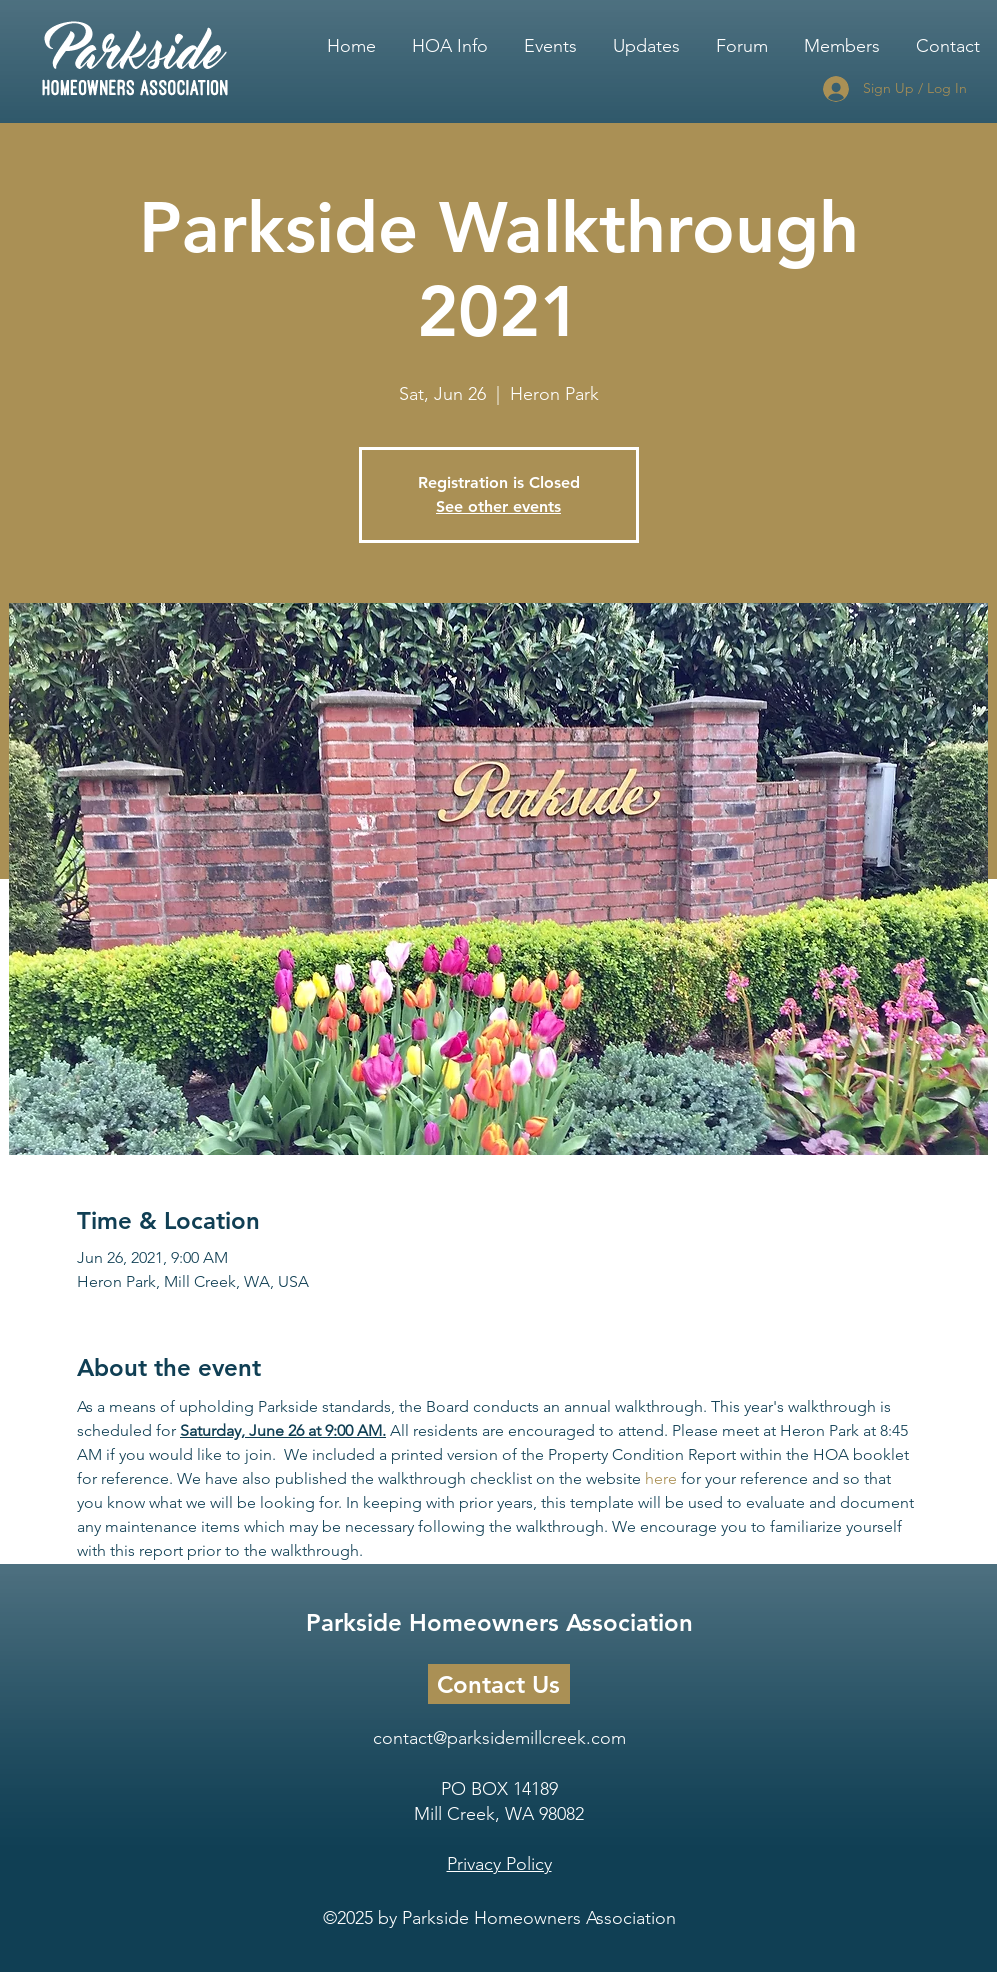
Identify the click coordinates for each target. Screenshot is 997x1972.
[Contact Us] (499, 1684)
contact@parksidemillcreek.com (499, 1738)
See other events (498, 506)
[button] (450, 37)
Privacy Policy (499, 1864)
